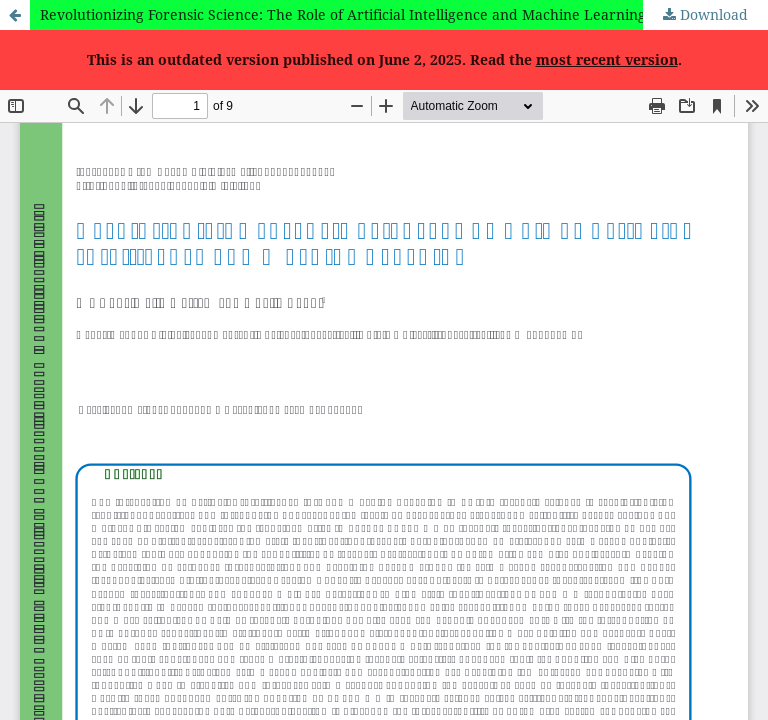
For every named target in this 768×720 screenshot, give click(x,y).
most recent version (607, 59)
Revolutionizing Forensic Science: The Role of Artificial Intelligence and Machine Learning (343, 14)
